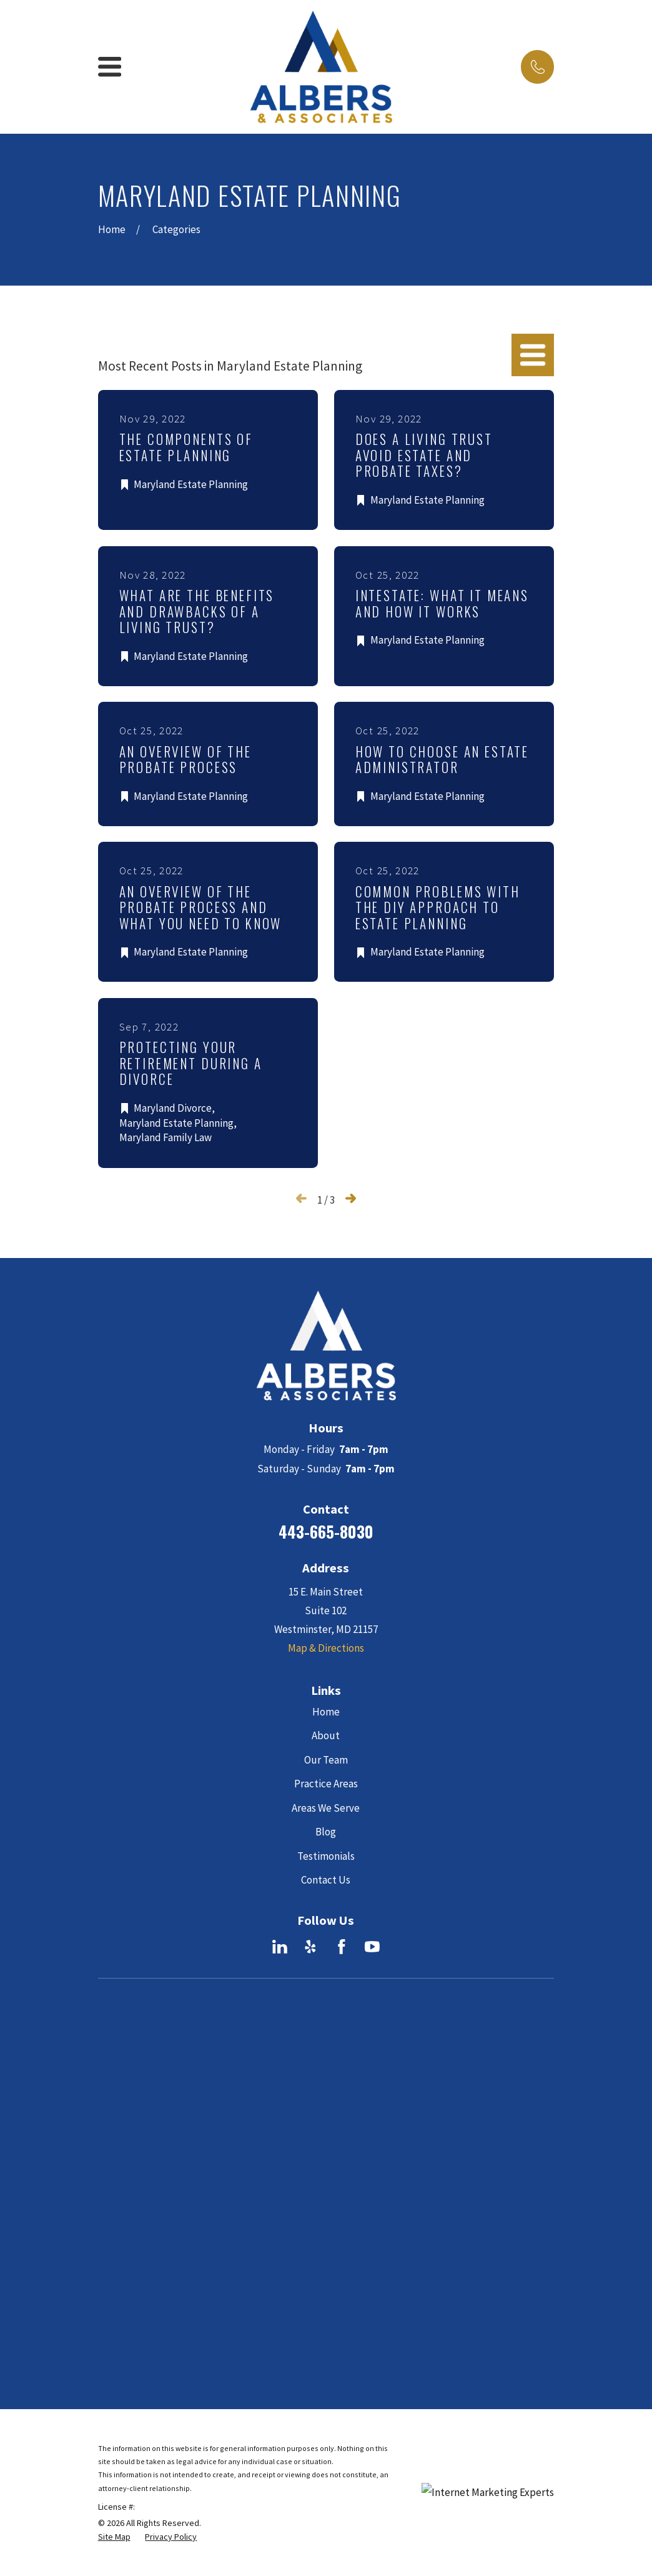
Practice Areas (326, 1783)
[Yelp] (310, 1946)
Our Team (326, 1760)
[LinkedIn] (279, 1946)
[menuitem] (114, 2180)
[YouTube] (372, 1946)
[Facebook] (341, 1946)
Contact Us (325, 1880)
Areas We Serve (326, 1808)
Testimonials (326, 1856)
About (326, 1735)
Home (326, 1712)
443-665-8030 (326, 1531)
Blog (325, 1832)
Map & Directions (326, 1648)
